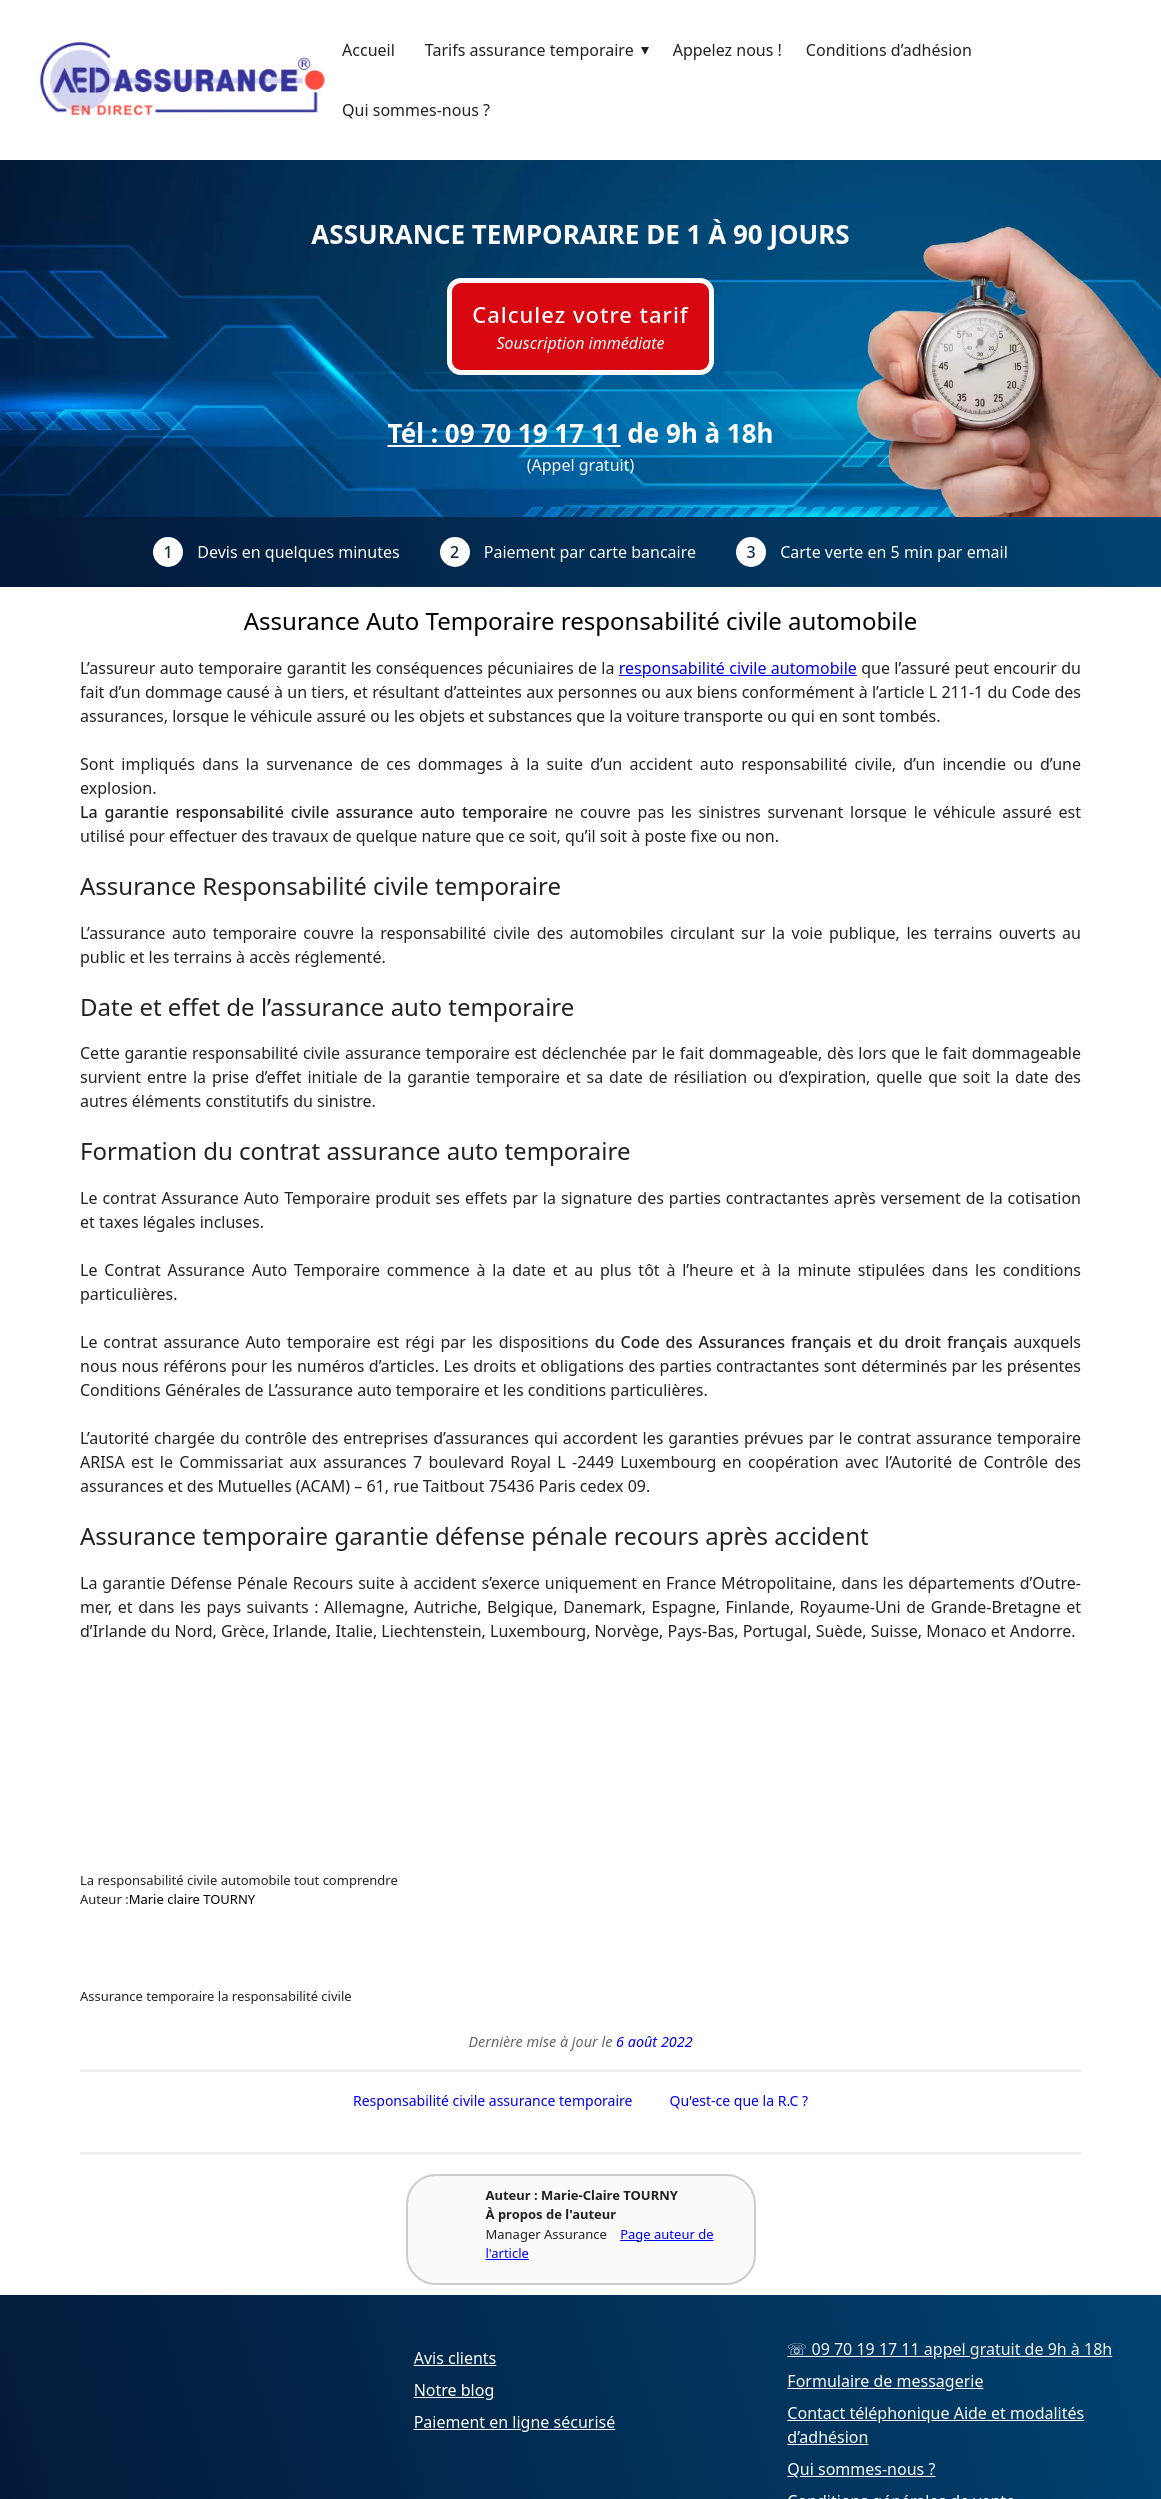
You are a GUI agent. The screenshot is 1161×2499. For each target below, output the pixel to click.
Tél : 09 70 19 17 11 (503, 433)
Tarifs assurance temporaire (542, 50)
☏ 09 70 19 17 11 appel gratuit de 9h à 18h (949, 2350)
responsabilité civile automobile (738, 668)
